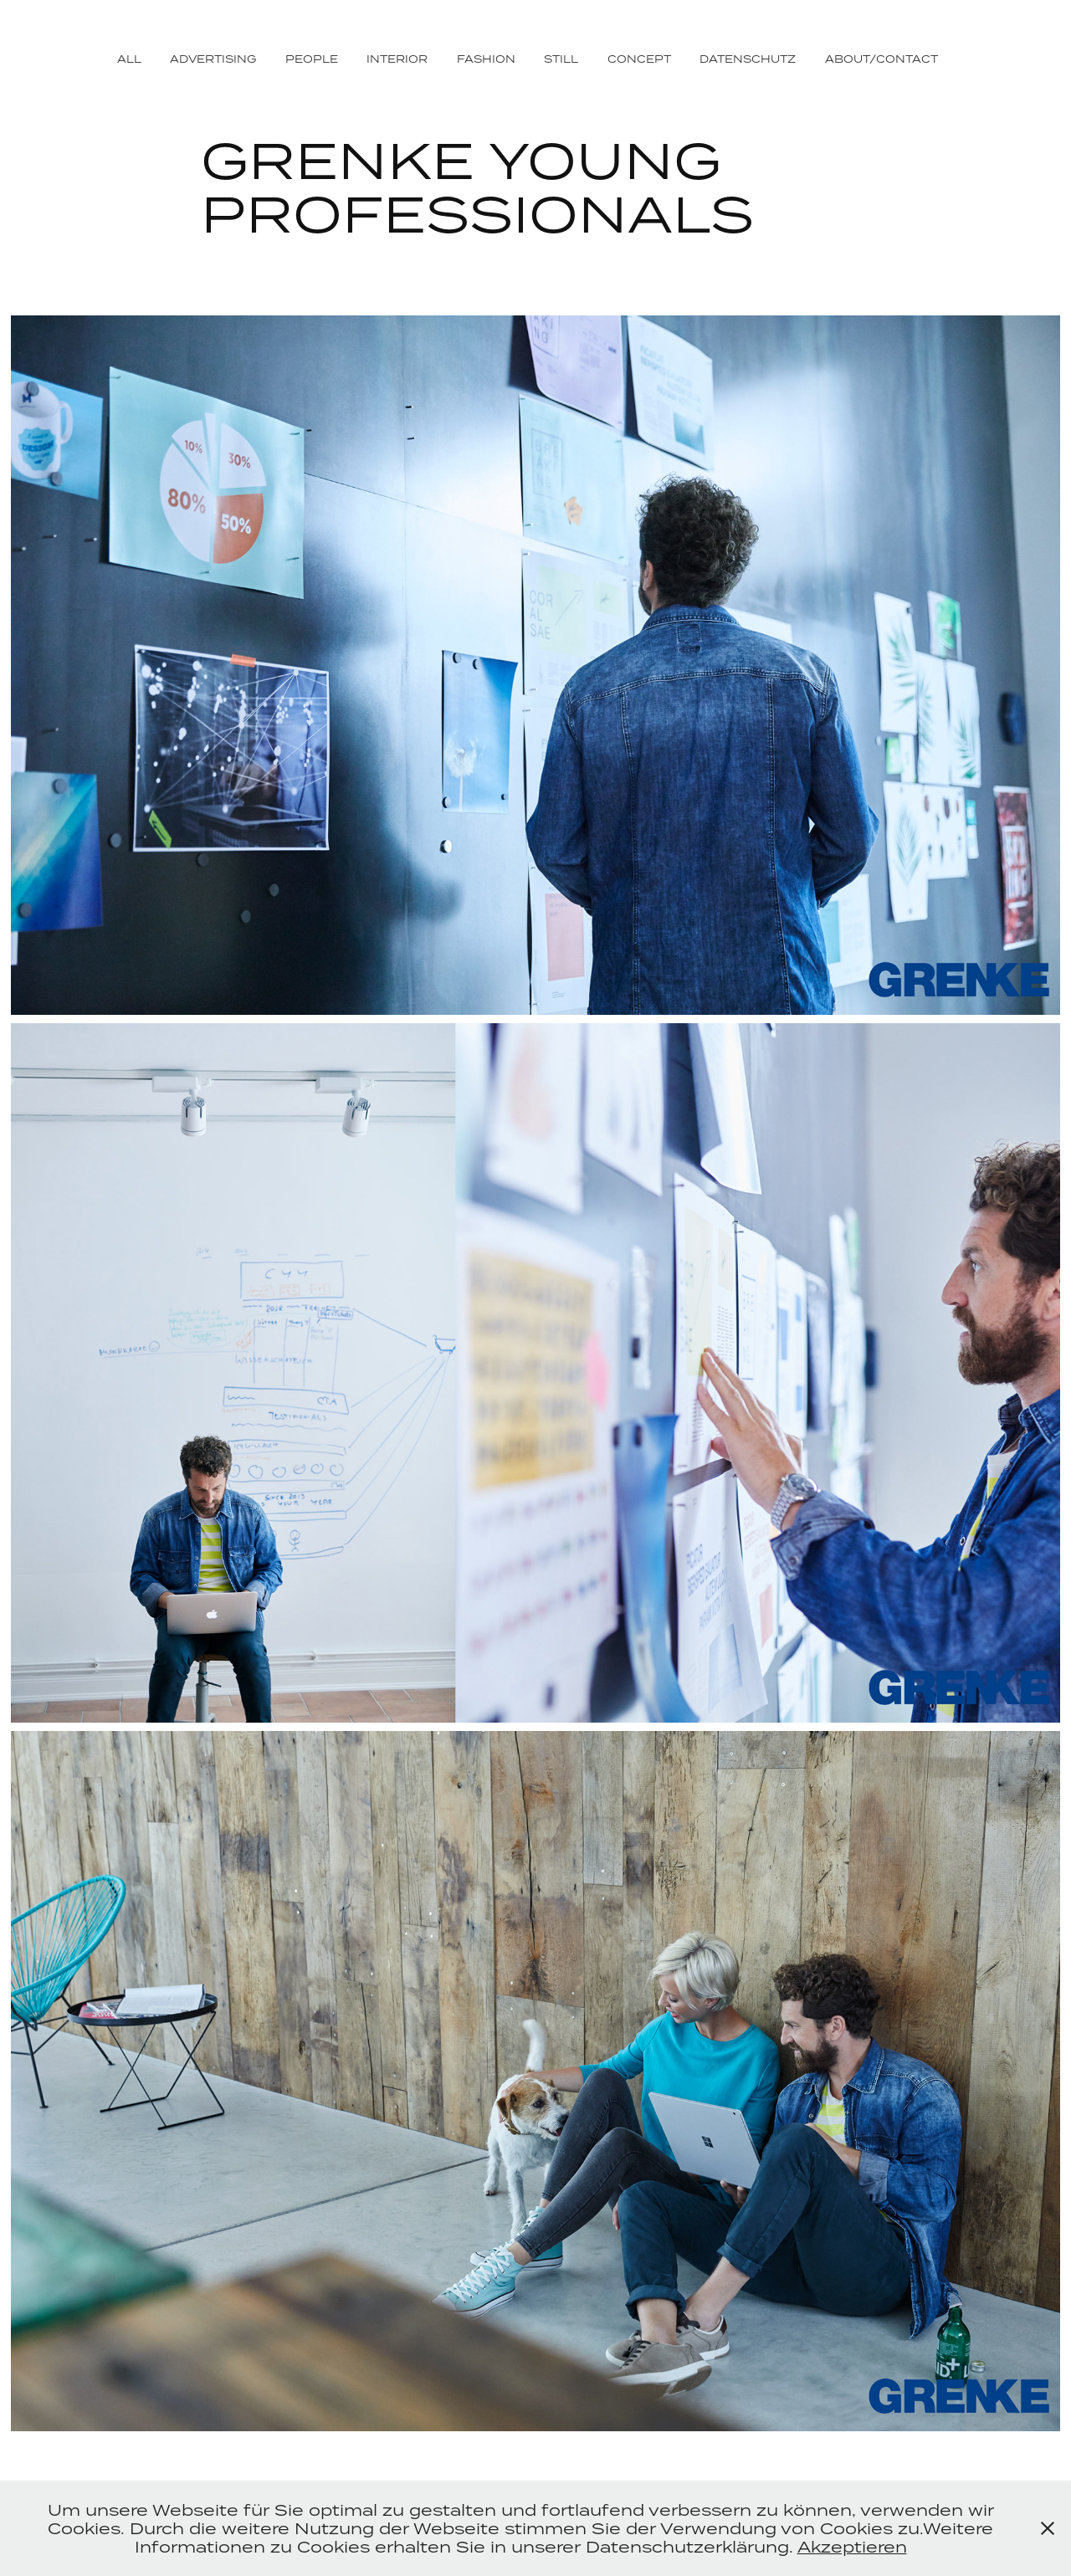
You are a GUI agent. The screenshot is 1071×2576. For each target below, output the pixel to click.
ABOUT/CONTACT (881, 59)
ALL (129, 59)
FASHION (486, 59)
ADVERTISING (213, 59)
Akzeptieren (852, 2546)
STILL (561, 59)
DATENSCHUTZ (747, 59)
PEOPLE (311, 59)
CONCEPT (639, 59)
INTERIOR (397, 59)
